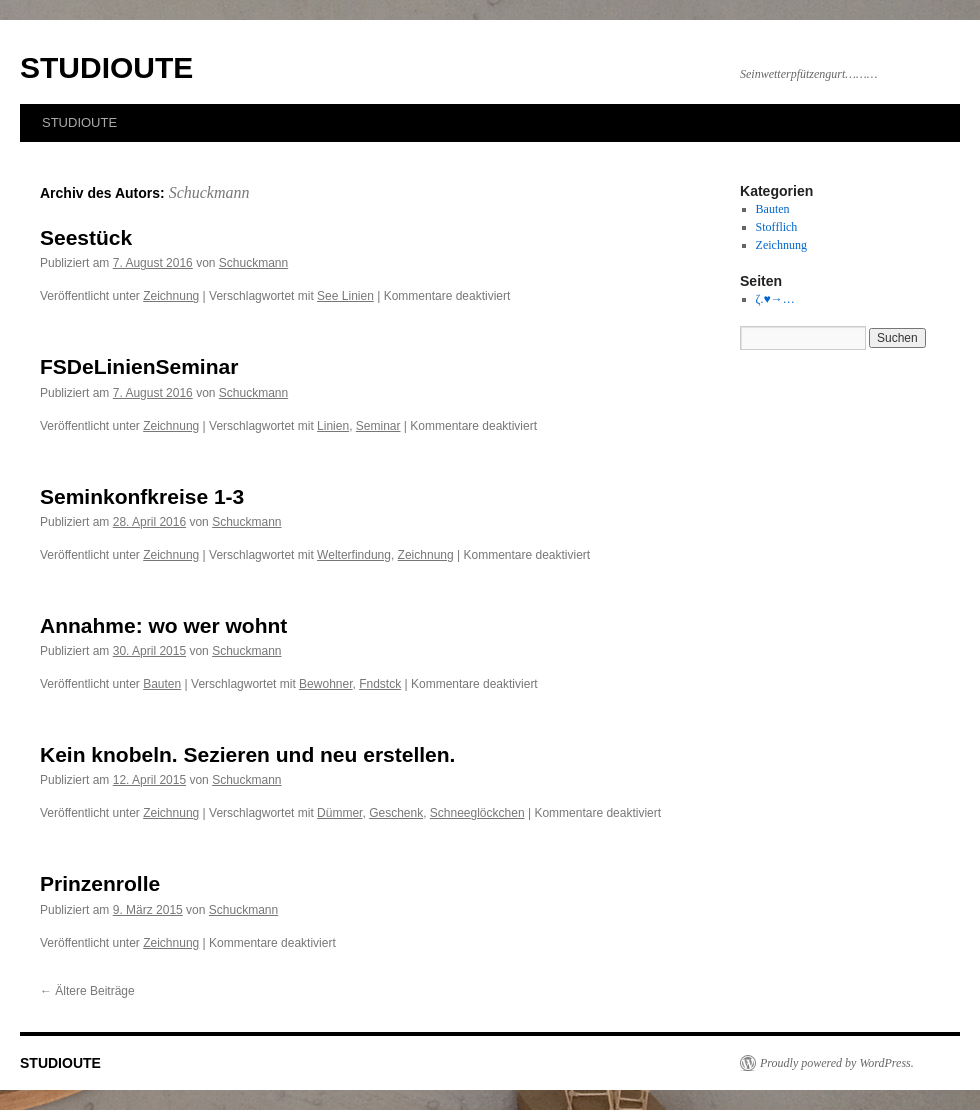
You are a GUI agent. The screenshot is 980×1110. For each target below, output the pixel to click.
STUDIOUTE (106, 67)
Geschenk (396, 813)
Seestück (86, 237)
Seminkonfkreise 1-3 (142, 496)
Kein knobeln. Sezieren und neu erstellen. (247, 754)
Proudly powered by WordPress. (837, 1063)
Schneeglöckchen (477, 813)
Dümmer (339, 813)
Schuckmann (209, 192)
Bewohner (325, 684)
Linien (333, 426)
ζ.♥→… (775, 299)
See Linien (345, 296)
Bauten (162, 684)
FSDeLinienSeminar (139, 366)
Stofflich (777, 227)
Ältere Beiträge (87, 991)
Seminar (378, 426)
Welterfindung (354, 555)
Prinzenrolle (100, 883)
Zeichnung (171, 296)
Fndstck (380, 684)
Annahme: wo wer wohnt (163, 625)
